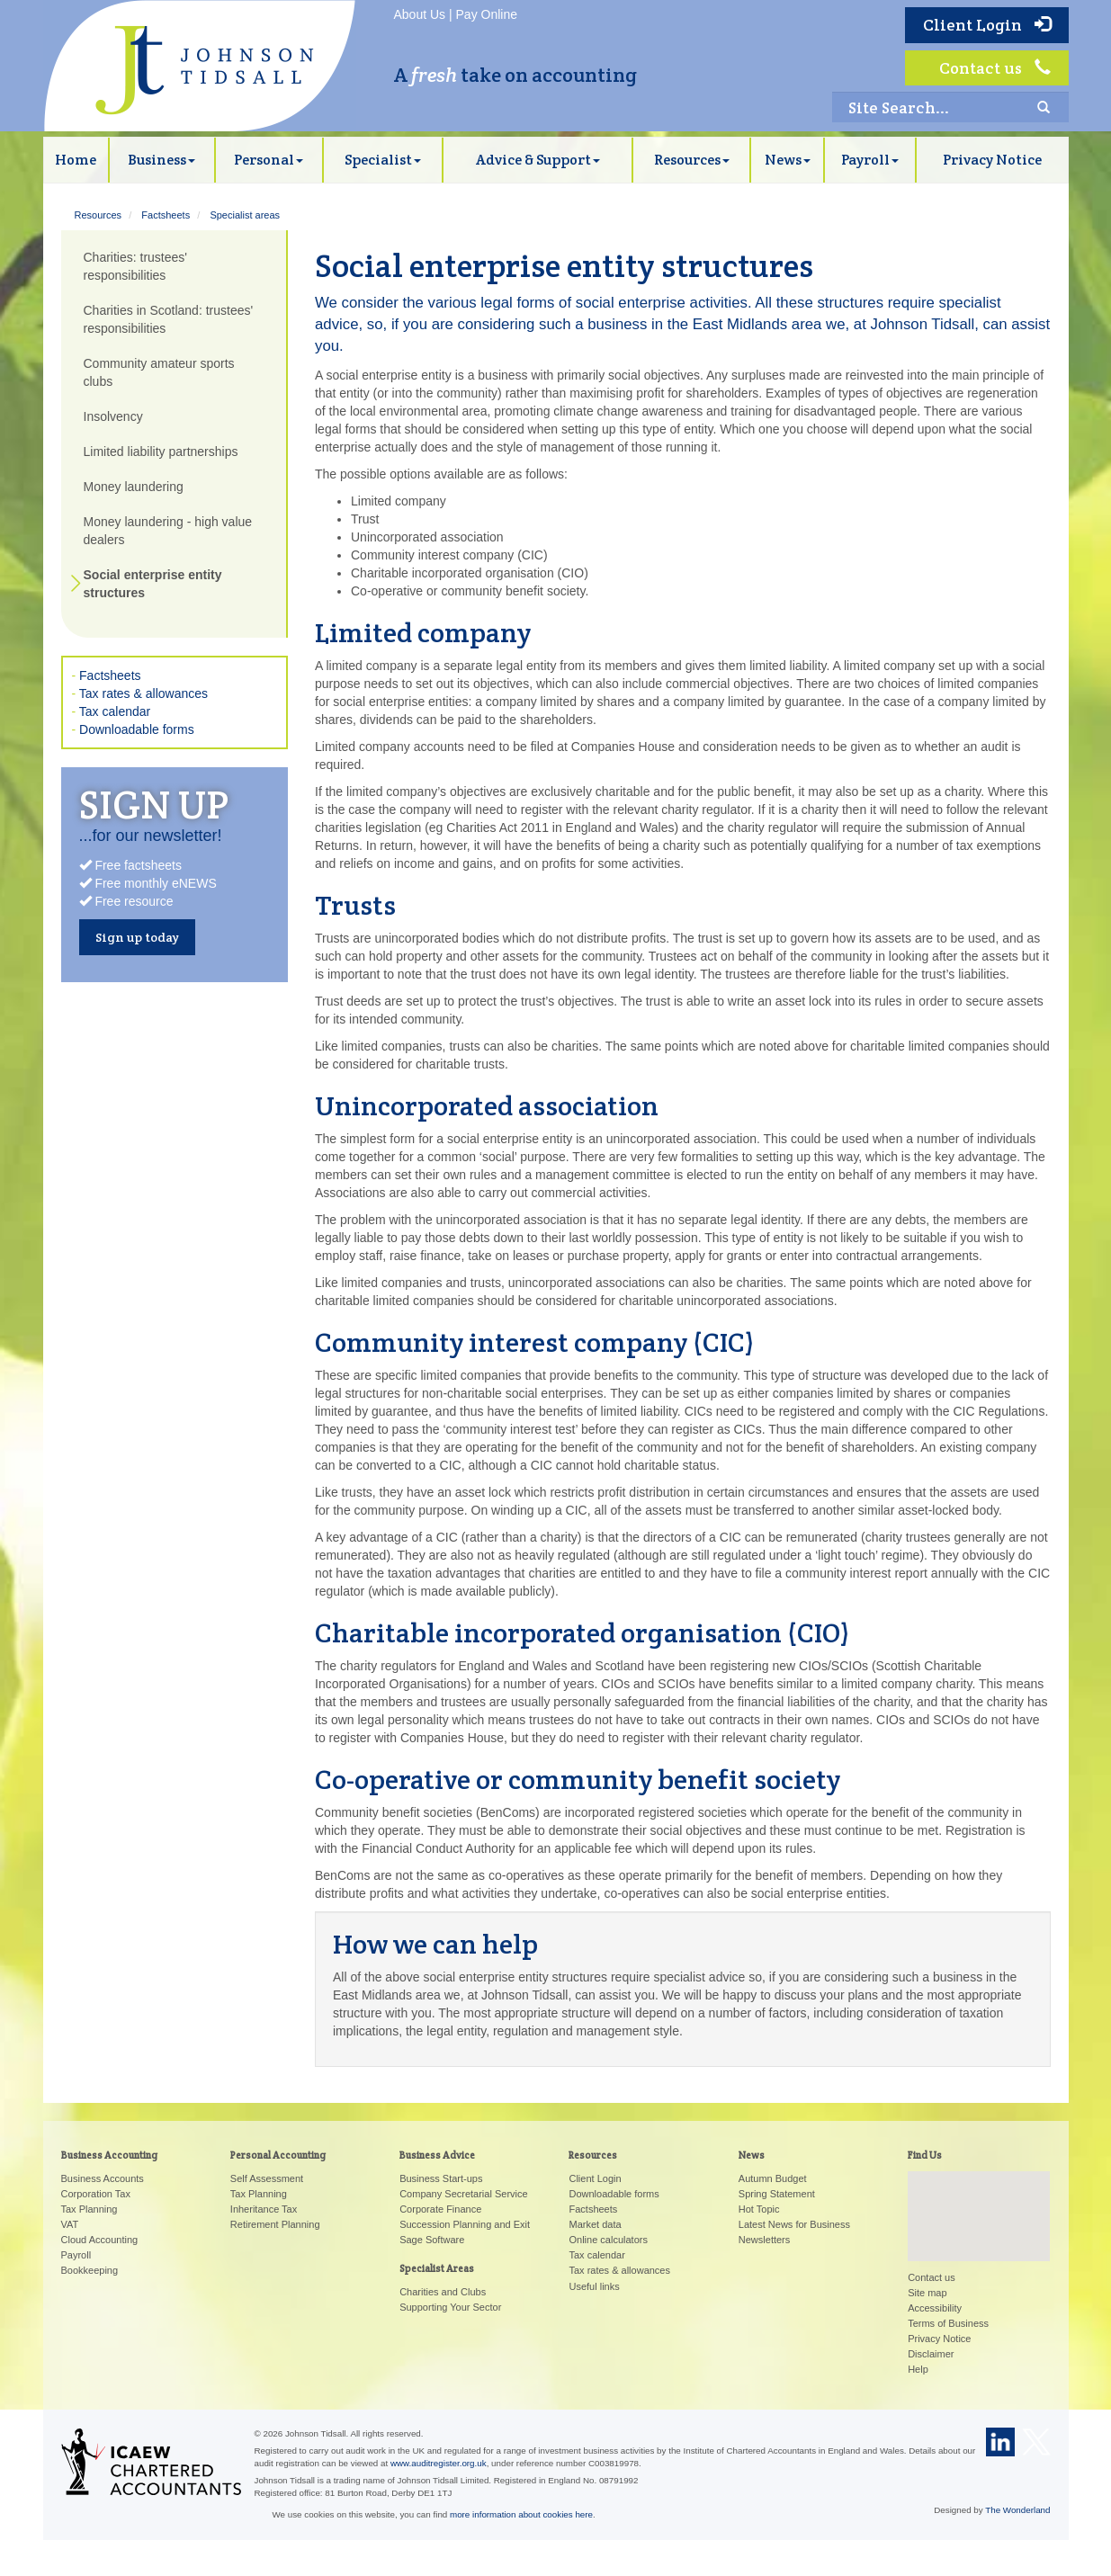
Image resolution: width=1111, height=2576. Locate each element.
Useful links (594, 2286)
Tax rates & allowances (143, 693)
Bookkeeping (90, 2270)
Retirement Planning (275, 2224)
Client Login (987, 24)
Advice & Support (538, 159)
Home (75, 159)
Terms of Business (948, 2323)
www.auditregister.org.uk (438, 2463)
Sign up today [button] (137, 937)
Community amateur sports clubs (159, 372)
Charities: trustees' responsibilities (136, 266)
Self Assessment (266, 2178)
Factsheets (165, 215)
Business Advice (437, 2155)
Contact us (995, 68)
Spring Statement (777, 2193)
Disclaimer (931, 2353)
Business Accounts (102, 2178)
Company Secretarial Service (463, 2193)
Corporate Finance (440, 2209)
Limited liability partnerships (161, 451)
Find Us (925, 2155)
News (788, 159)
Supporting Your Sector (450, 2307)
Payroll (870, 159)
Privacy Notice (992, 159)
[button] (978, 2199)
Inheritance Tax (263, 2209)
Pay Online (486, 14)
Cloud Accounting (100, 2239)
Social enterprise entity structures (153, 584)
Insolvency (113, 416)
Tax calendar (114, 711)
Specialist (383, 159)
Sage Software (431, 2239)
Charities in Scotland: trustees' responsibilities (169, 319)
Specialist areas (245, 215)
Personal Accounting (278, 2155)
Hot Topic (759, 2209)
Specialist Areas (436, 2268)
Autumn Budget (773, 2178)
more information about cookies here (521, 2514)
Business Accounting (109, 2155)
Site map (927, 2292)
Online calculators (608, 2239)
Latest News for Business (794, 2224)
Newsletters (764, 2239)
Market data (595, 2224)
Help (918, 2369)
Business (161, 159)
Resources (692, 159)
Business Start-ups (440, 2178)
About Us (420, 14)
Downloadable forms (136, 729)
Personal (268, 159)
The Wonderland (1017, 2510)
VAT (70, 2224)
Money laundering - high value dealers (168, 530)
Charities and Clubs (442, 2291)
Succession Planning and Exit (464, 2224)
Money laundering (134, 486)
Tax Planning (89, 2209)
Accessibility (935, 2308)
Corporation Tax (95, 2193)
